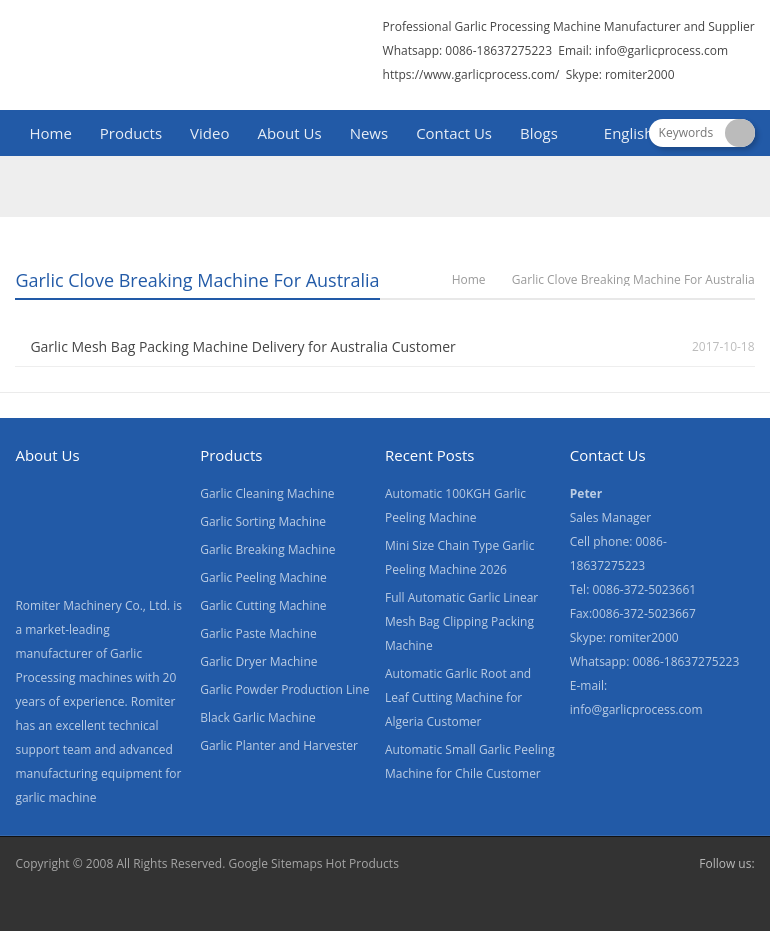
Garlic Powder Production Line (284, 689)
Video (209, 133)
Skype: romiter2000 (620, 74)
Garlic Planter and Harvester (279, 745)
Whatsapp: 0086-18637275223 (468, 50)
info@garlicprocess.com (661, 50)
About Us (289, 133)
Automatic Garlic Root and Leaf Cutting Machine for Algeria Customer (458, 697)
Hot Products (362, 863)
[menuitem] (620, 135)
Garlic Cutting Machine (263, 605)
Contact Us (454, 133)
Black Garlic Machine (258, 717)
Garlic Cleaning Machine (267, 493)
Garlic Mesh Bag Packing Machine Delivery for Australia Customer (242, 346)
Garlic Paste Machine (258, 633)
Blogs (539, 133)
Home (50, 133)
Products (131, 133)
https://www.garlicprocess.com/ (471, 74)
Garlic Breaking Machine (267, 549)
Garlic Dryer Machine (258, 661)
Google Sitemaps (275, 863)
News (369, 133)
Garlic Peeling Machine (263, 577)
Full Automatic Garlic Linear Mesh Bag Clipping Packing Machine (461, 621)
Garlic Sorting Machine (263, 521)
